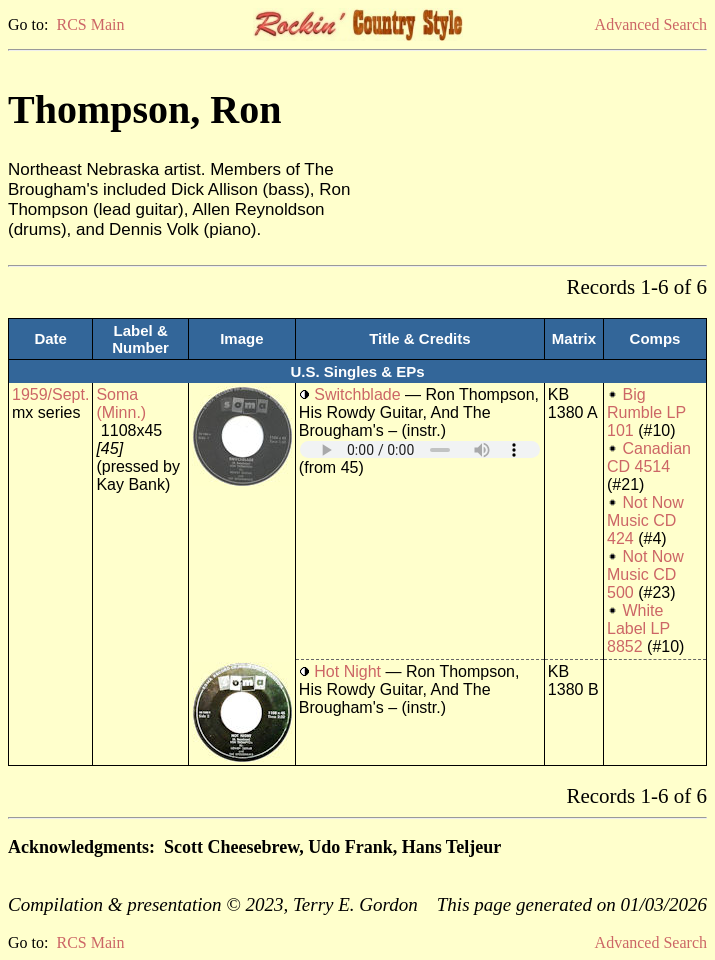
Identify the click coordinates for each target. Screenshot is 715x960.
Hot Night (347, 671)
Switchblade (357, 394)
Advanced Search (651, 24)
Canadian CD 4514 (649, 457)
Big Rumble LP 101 (646, 412)
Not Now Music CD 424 (645, 520)
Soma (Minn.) (121, 403)
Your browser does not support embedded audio (420, 449)
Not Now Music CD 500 (645, 574)
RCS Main (90, 24)
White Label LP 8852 (638, 628)
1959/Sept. (50, 394)
